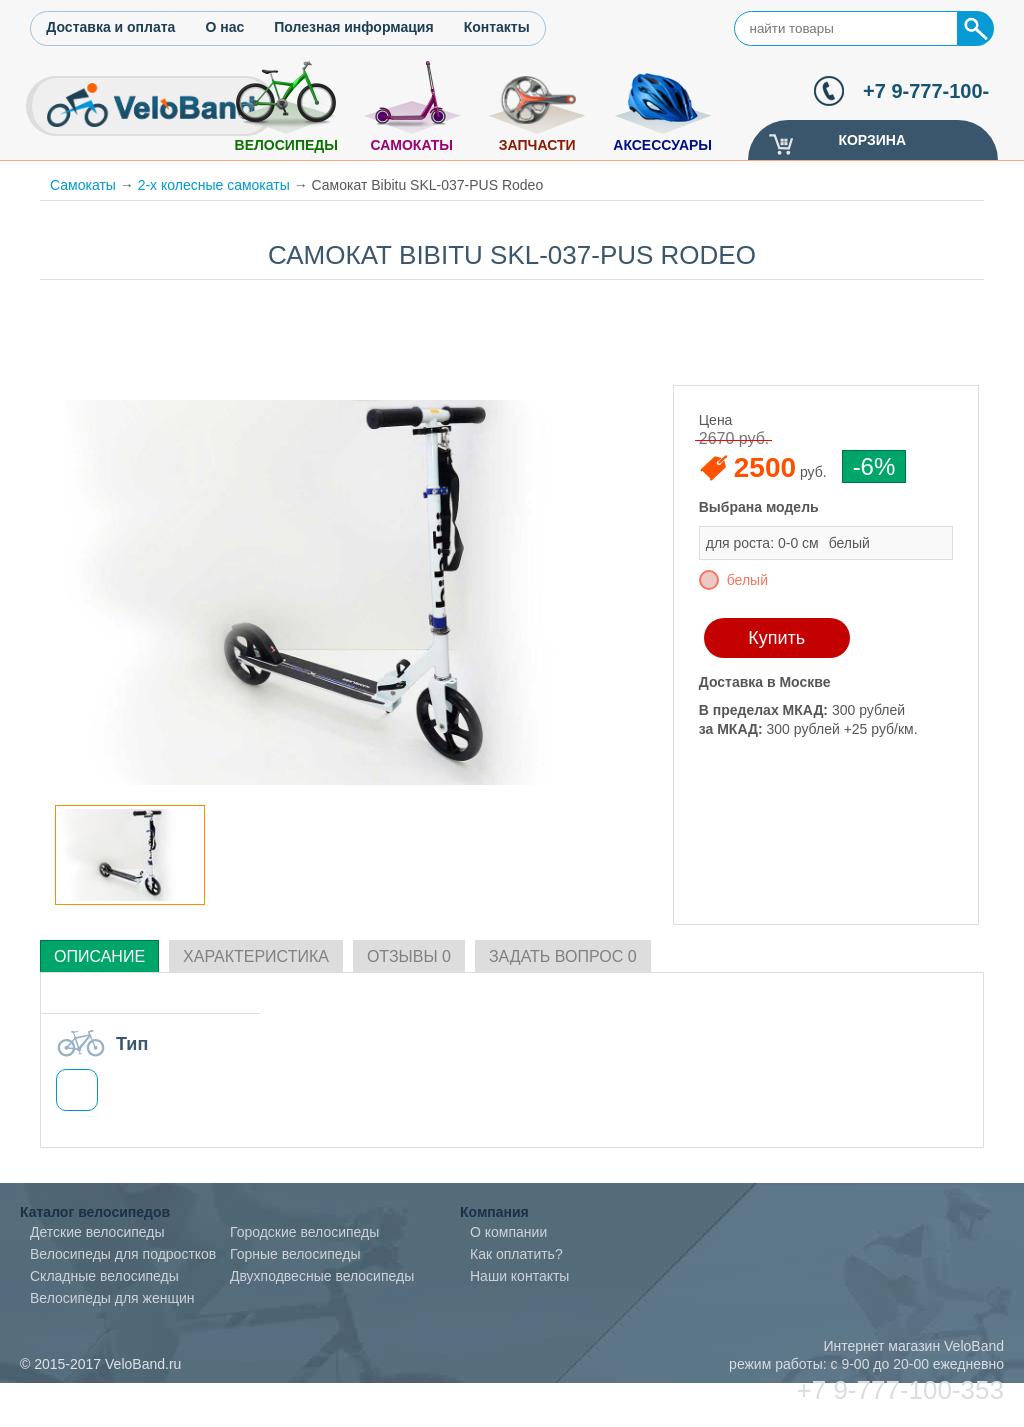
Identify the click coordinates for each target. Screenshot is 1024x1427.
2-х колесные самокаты (214, 185)
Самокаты (411, 145)
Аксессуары (662, 145)
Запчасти (537, 145)
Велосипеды (286, 145)
